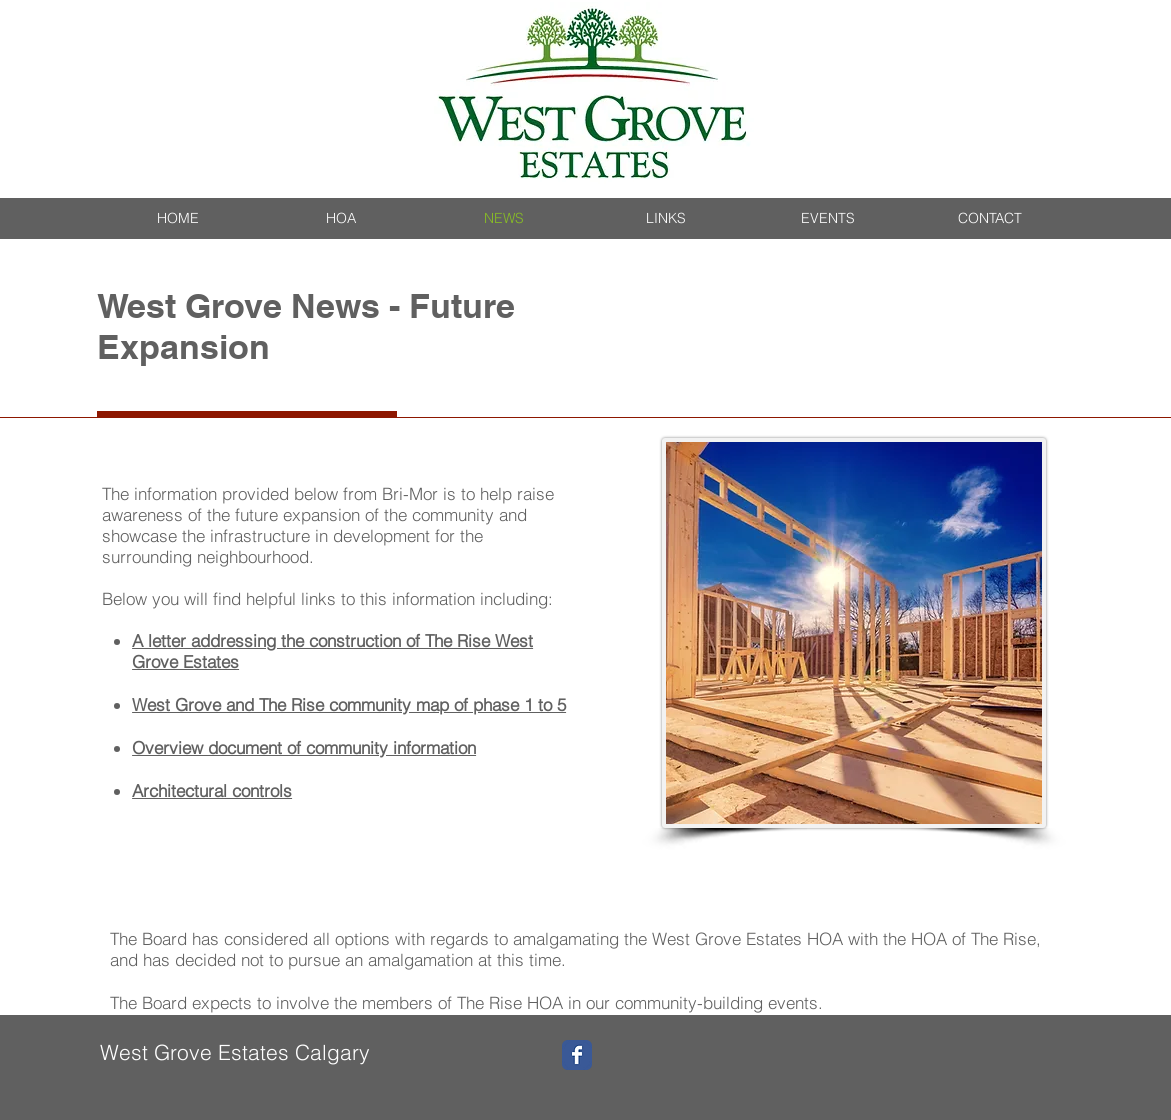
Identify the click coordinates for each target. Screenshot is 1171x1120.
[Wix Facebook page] (577, 1055)
